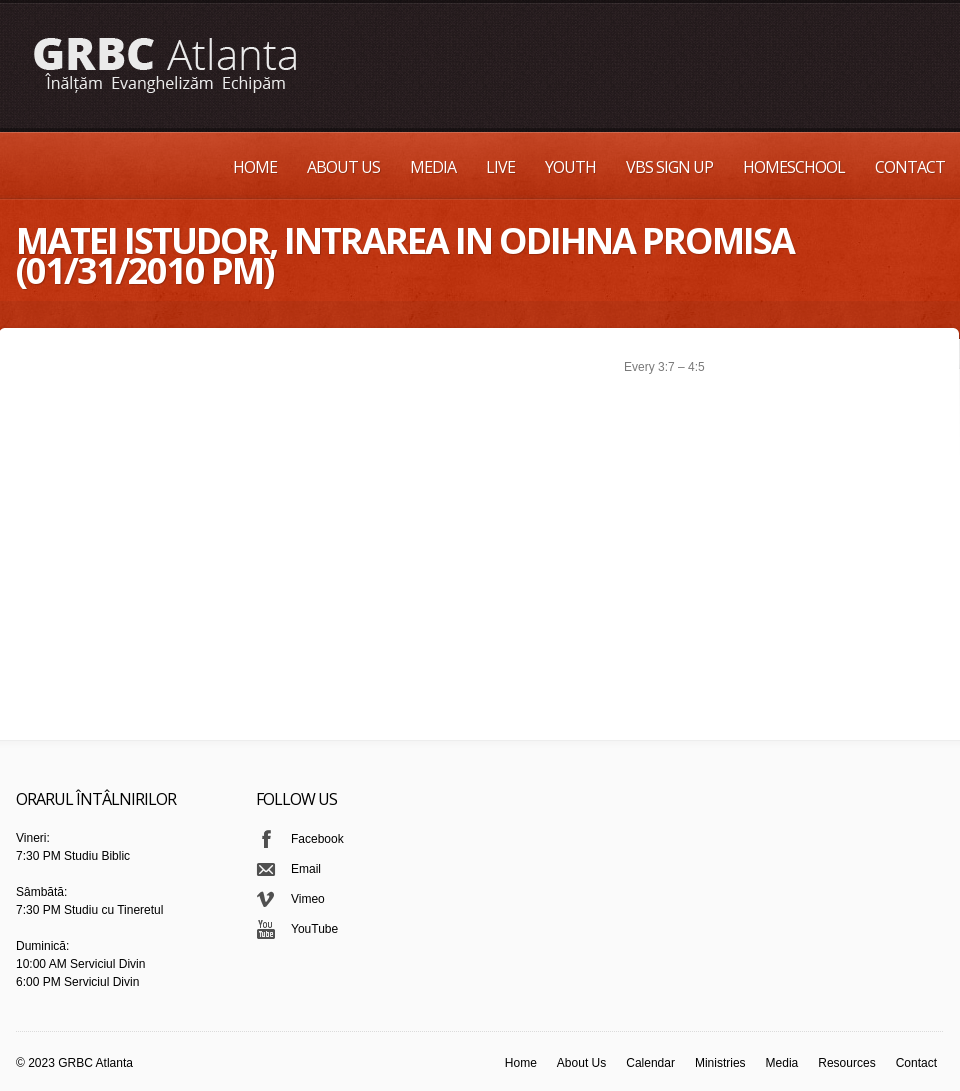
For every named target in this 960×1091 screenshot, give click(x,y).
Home (255, 167)
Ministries (720, 1063)
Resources (846, 1063)
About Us (343, 167)
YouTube (314, 929)
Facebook (317, 839)
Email (306, 869)
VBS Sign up (669, 167)
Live (500, 167)
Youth (570, 167)
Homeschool (794, 167)
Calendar (650, 1063)
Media (433, 167)
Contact (910, 167)
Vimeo (308, 899)
